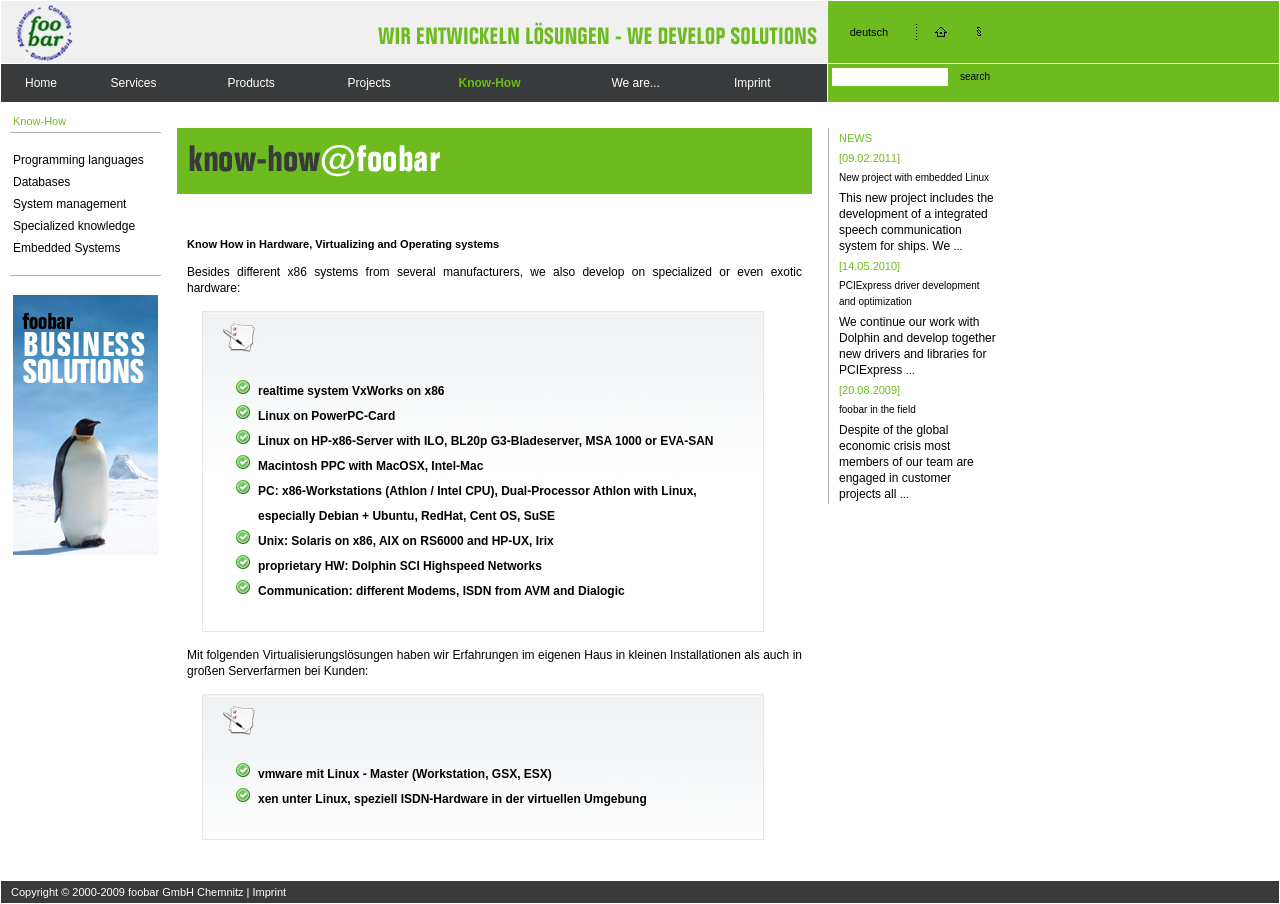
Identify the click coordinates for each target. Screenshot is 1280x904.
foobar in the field (877, 409)
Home (41, 83)
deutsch (869, 32)
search (975, 76)
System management (69, 204)
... (957, 246)
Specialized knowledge (74, 226)
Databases (41, 182)
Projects (368, 83)
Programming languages (78, 160)
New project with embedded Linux (914, 177)
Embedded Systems (66, 248)
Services (134, 83)
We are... (635, 83)
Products (250, 83)
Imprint (752, 83)
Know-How (490, 83)
